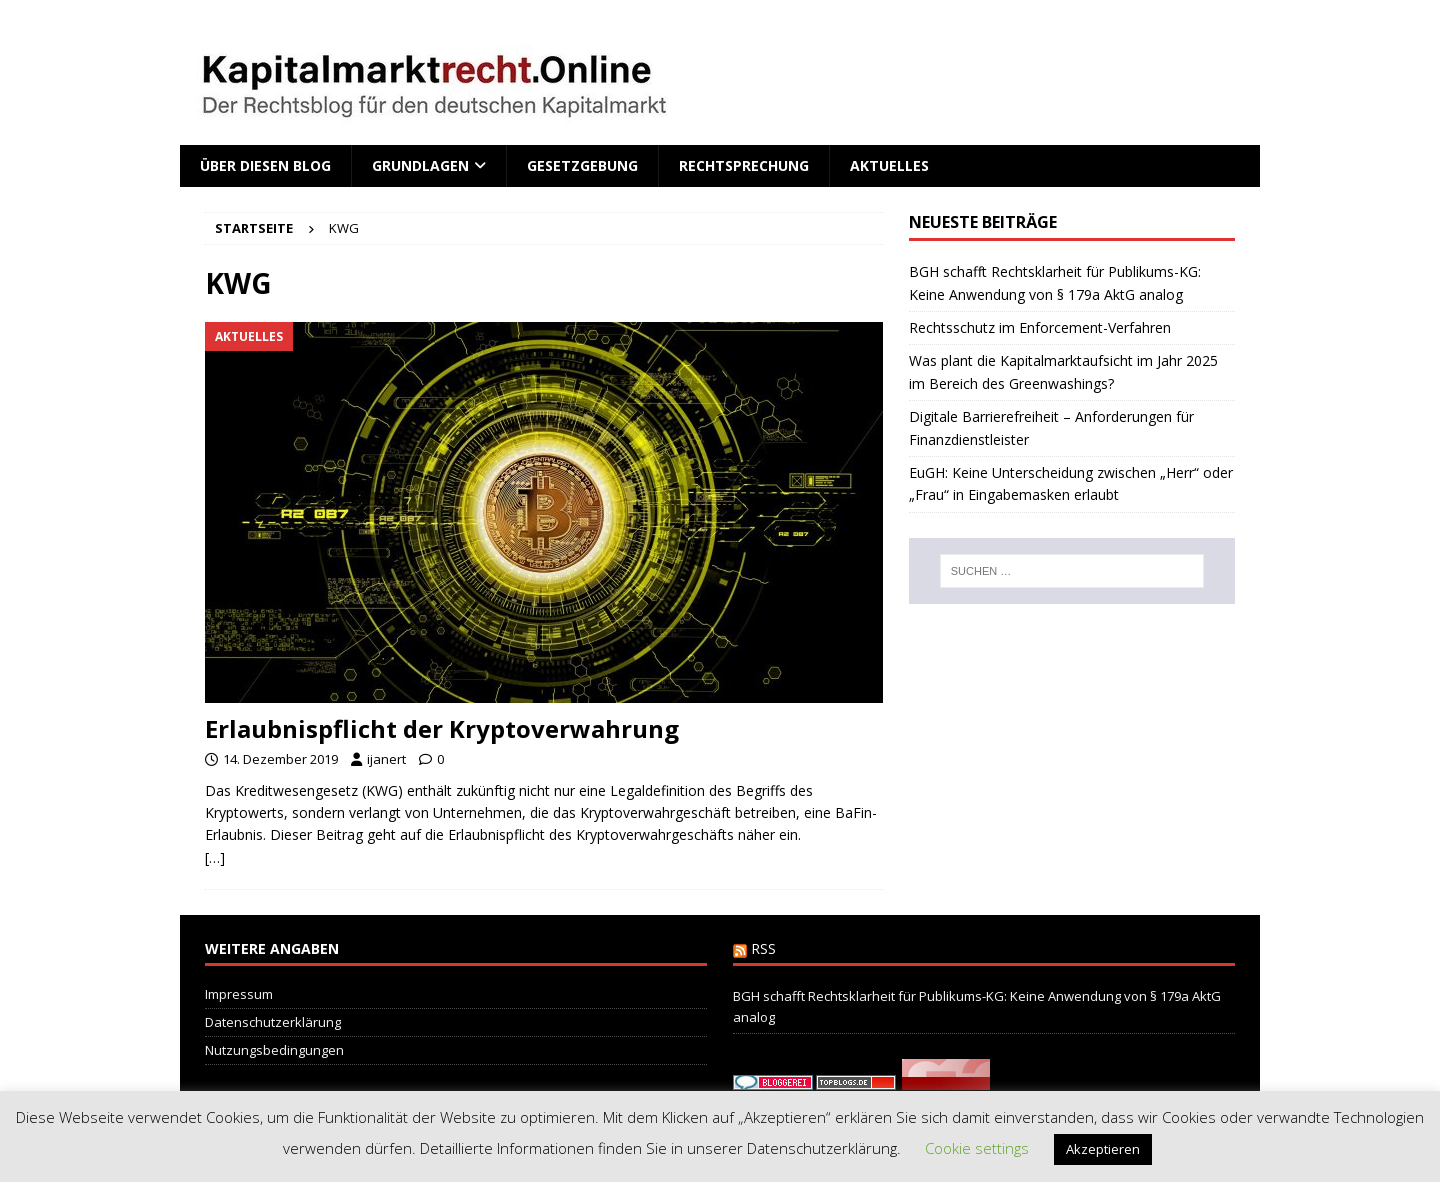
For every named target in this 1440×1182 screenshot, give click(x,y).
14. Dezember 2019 (280, 759)
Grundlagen (420, 165)
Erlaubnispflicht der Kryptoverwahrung (442, 728)
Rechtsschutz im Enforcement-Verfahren (1040, 327)
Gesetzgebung (582, 165)
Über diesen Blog (265, 165)
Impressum (239, 994)
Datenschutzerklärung (273, 1022)
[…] (215, 857)
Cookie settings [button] (977, 1148)
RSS (763, 948)
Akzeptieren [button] (1103, 1149)
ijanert (386, 759)
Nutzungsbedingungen (274, 1050)
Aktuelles (889, 165)
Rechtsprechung (744, 165)
